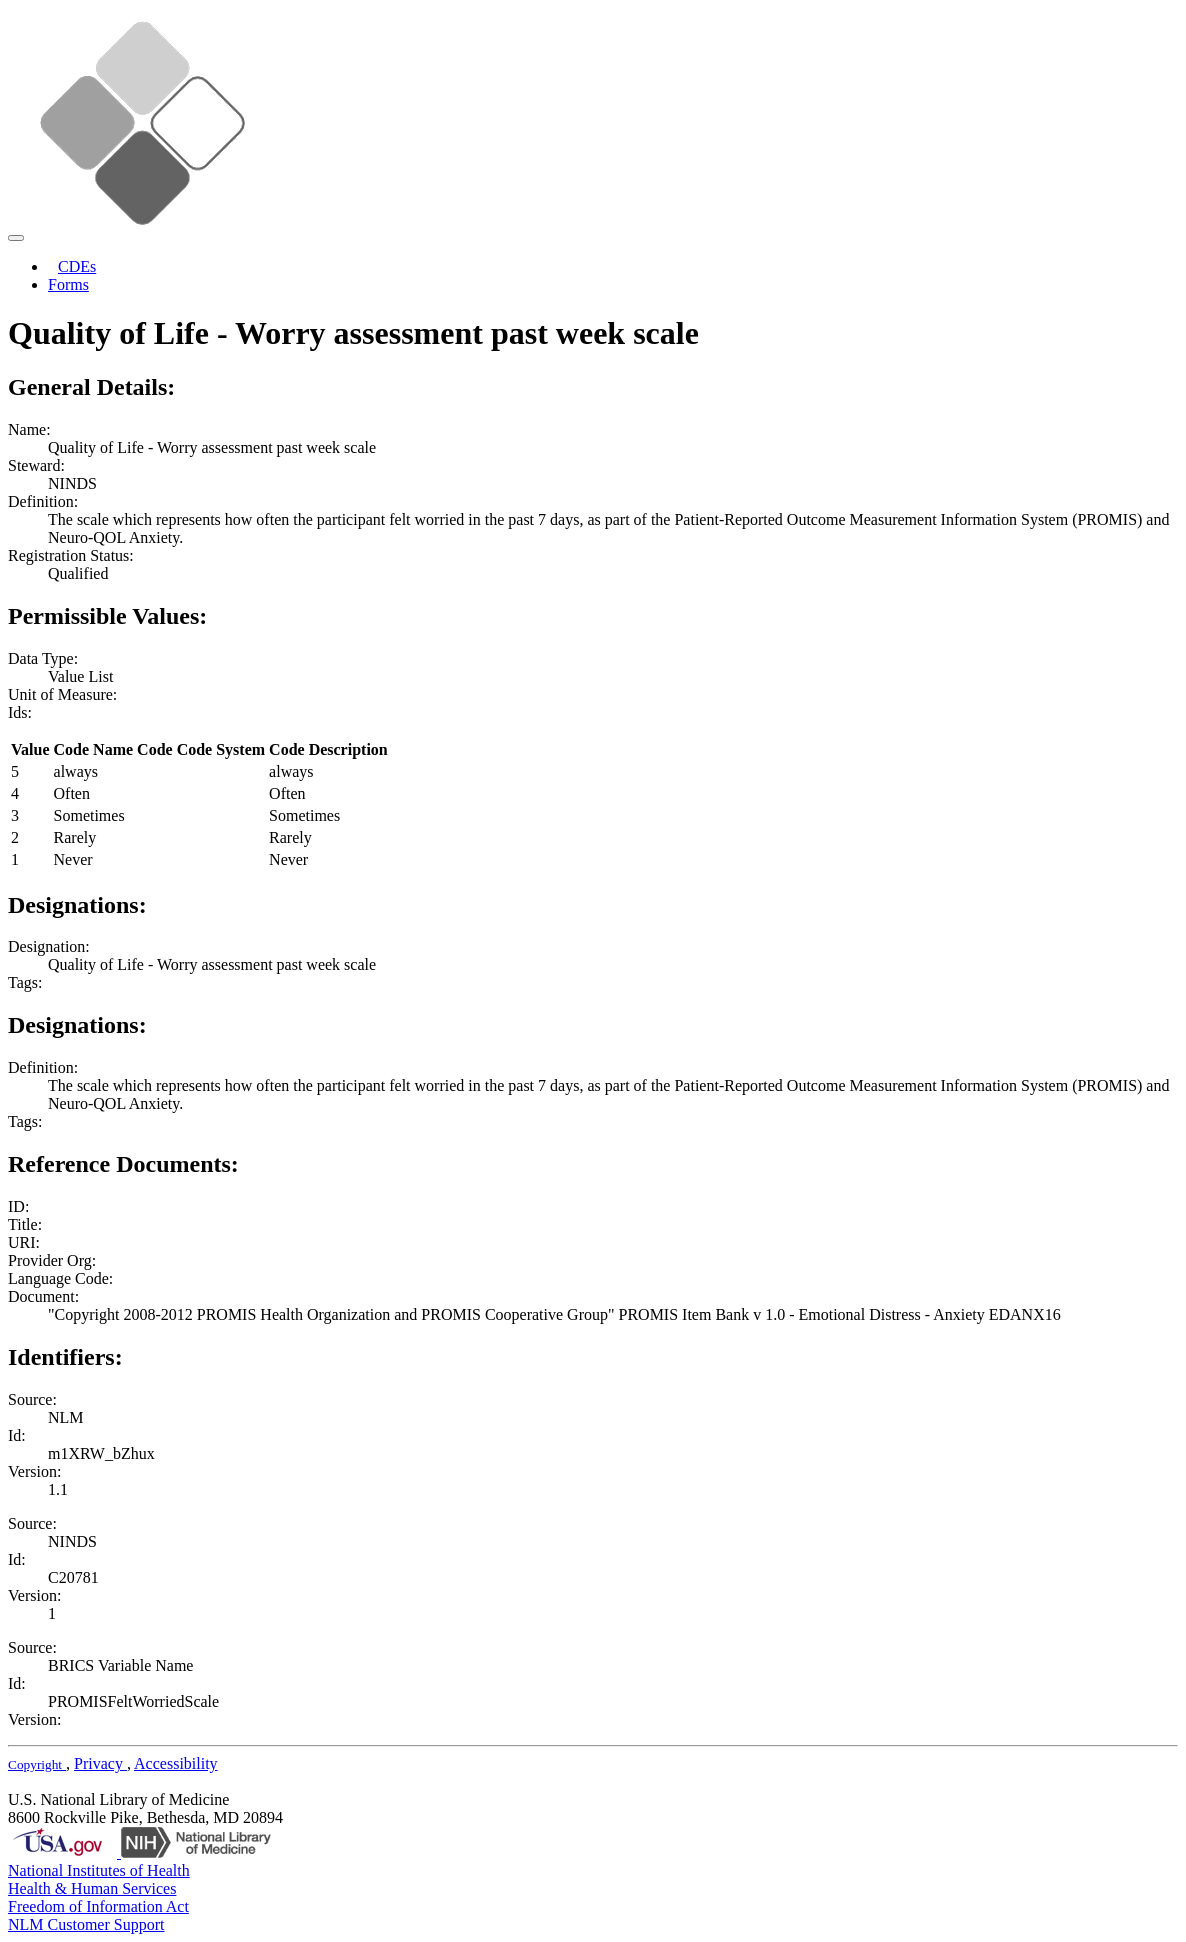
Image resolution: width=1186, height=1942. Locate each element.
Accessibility (176, 1763)
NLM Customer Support (86, 1924)
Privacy (100, 1763)
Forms (68, 284)
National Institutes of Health (99, 1870)
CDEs (77, 266)
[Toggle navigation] (16, 238)
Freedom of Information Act (98, 1906)
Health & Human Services (92, 1888)
